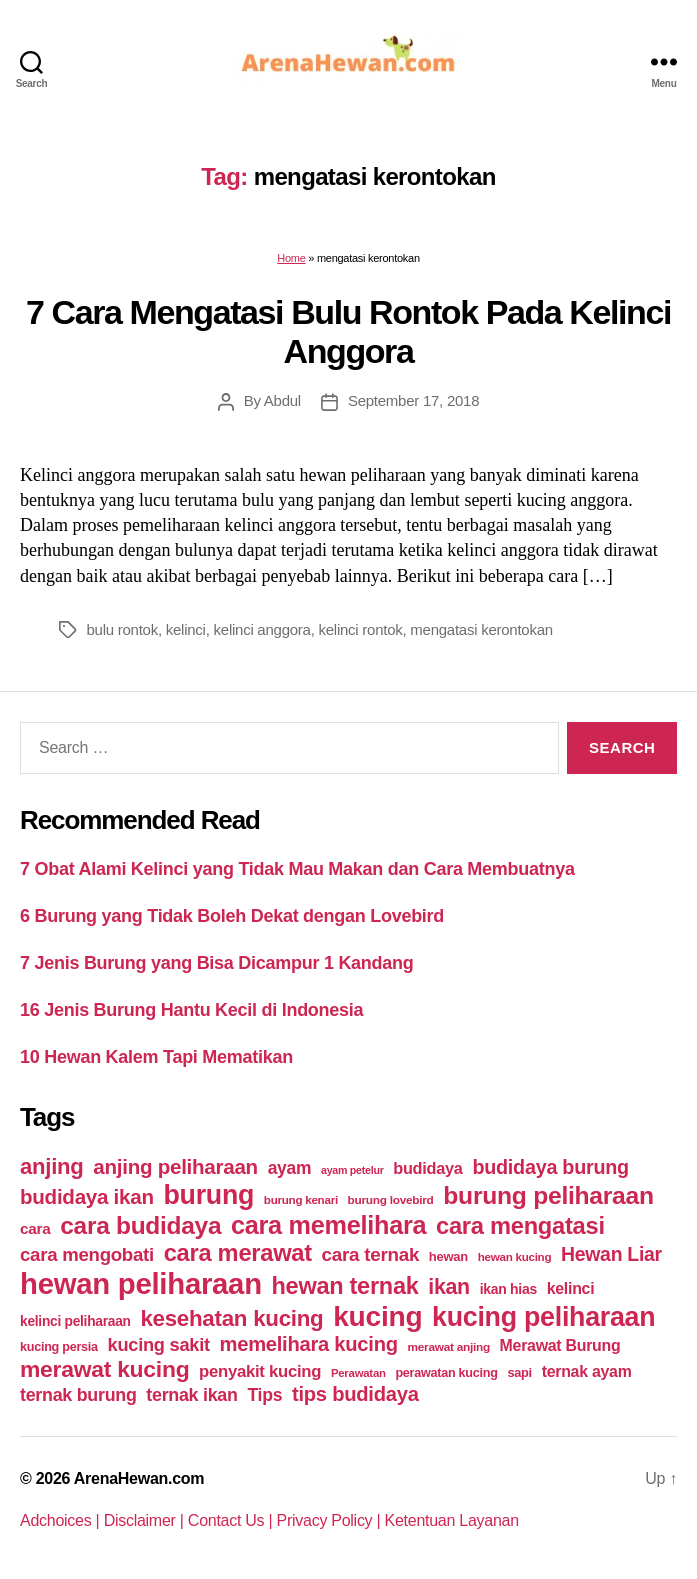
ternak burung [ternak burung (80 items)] (78, 1395)
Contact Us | (232, 1520)
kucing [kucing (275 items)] (377, 1316)
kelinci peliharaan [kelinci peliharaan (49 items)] (75, 1321)
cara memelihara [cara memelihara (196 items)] (328, 1225)
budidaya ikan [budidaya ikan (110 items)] (87, 1196)
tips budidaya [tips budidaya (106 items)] (355, 1394)
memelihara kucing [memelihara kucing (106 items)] (309, 1344)
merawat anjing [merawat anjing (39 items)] (449, 1347)
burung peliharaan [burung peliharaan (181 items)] (548, 1195)
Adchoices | (62, 1520)
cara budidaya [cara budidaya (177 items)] (140, 1225)
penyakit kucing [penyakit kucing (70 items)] (260, 1371)
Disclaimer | (146, 1520)
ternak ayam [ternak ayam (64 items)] (587, 1371)
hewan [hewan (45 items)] (448, 1256)
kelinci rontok (361, 629)
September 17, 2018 (413, 400)
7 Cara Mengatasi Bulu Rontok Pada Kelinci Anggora (348, 331)
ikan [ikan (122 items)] (449, 1287)
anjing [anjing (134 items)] (52, 1166)
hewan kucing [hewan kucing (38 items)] (515, 1256)
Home (291, 258)
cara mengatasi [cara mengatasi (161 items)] (520, 1226)
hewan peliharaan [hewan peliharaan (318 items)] (141, 1283)
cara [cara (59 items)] (35, 1228)
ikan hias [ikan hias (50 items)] (508, 1289)
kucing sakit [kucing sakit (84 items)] (159, 1344)
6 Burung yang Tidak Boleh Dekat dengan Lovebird (232, 916)
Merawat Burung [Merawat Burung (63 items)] (560, 1345)
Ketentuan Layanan (452, 1520)
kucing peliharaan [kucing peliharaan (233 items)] (543, 1317)
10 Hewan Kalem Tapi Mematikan (156, 1057)
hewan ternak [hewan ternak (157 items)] (345, 1286)
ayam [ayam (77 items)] (290, 1168)
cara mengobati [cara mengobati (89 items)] (87, 1254)
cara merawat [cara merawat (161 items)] (238, 1253)
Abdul (282, 400)
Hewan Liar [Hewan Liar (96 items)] (611, 1254)
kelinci (186, 629)
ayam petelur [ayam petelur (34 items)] (352, 1170)
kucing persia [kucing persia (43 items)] (59, 1347)
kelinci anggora (262, 629)
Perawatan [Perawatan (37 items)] (358, 1373)
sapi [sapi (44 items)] (519, 1372)
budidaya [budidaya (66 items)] (427, 1168)
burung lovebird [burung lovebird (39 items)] (391, 1200)
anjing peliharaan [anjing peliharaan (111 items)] (175, 1166)
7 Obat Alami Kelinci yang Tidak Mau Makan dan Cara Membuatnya (297, 869)
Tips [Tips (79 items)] (264, 1395)
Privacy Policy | (331, 1520)
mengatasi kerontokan (481, 629)
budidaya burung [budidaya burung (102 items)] (550, 1167)
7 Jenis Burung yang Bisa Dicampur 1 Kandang (217, 963)
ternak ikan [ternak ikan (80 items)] (191, 1395)
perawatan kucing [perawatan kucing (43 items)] (446, 1373)
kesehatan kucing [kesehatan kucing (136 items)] (231, 1318)
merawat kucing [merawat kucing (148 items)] (104, 1369)
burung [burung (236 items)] (208, 1195)
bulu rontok (122, 629)
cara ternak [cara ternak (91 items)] (371, 1254)
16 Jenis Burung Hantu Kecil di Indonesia (191, 1010)
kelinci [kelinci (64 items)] (571, 1288)
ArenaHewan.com (139, 1478)
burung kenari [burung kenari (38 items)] (301, 1199)
